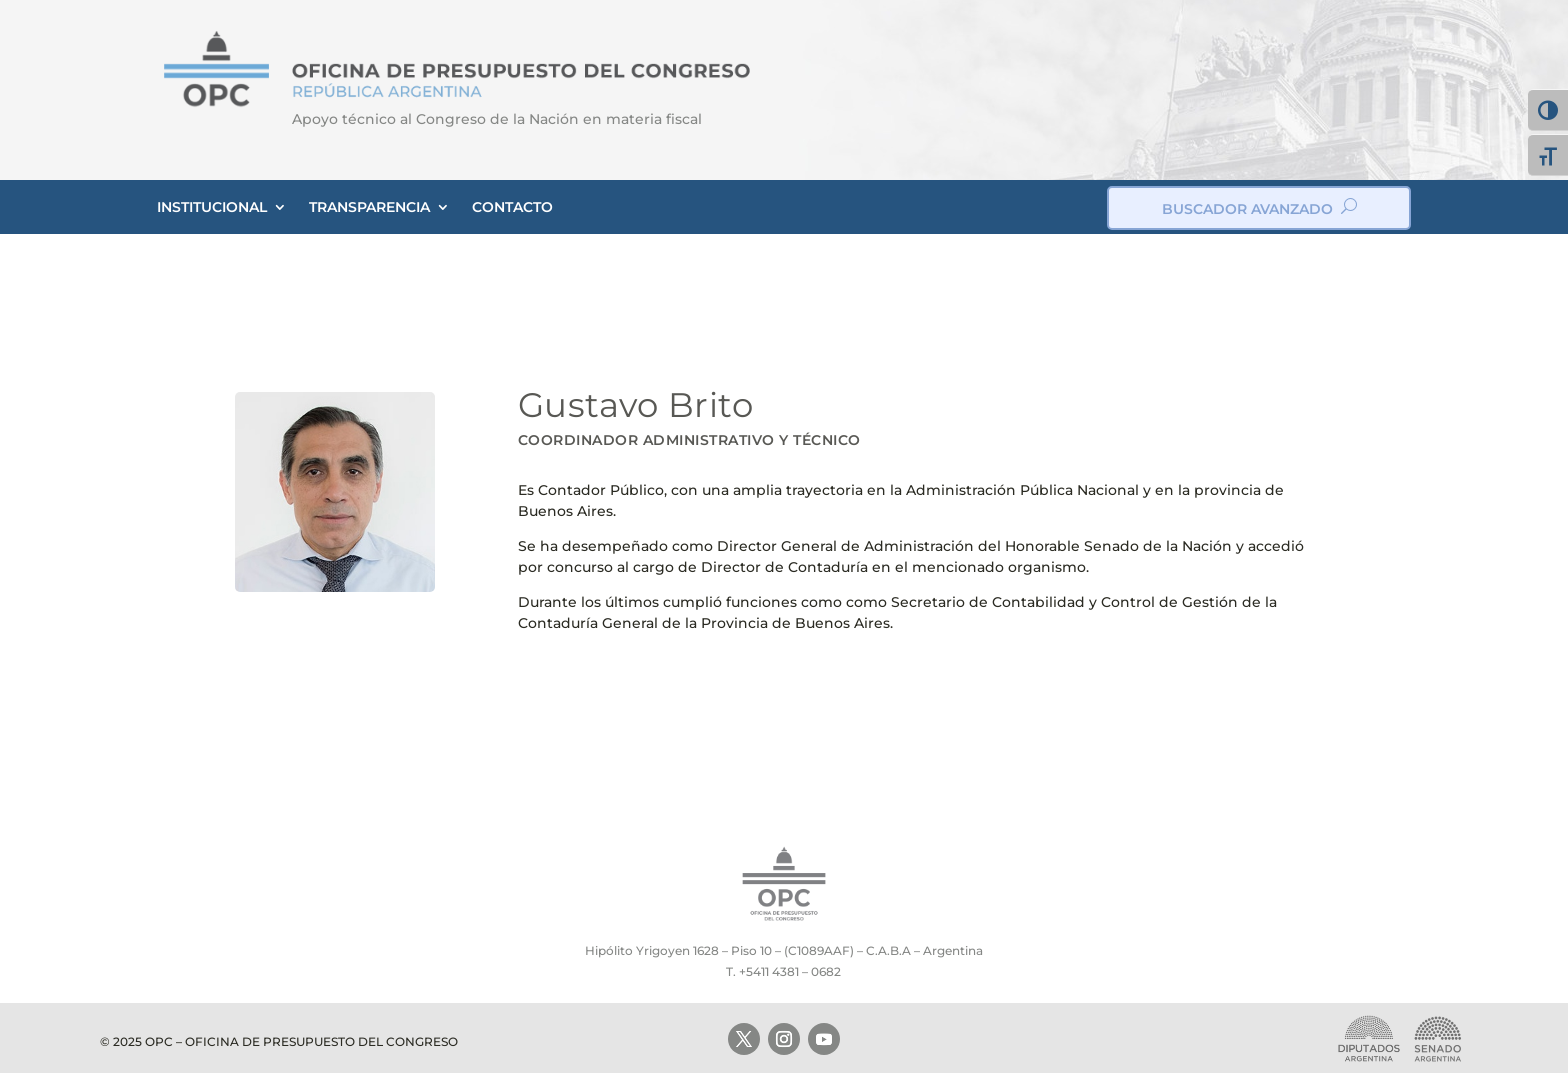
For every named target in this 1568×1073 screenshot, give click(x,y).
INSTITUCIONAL (212, 207)
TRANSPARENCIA (369, 207)
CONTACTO (512, 207)
